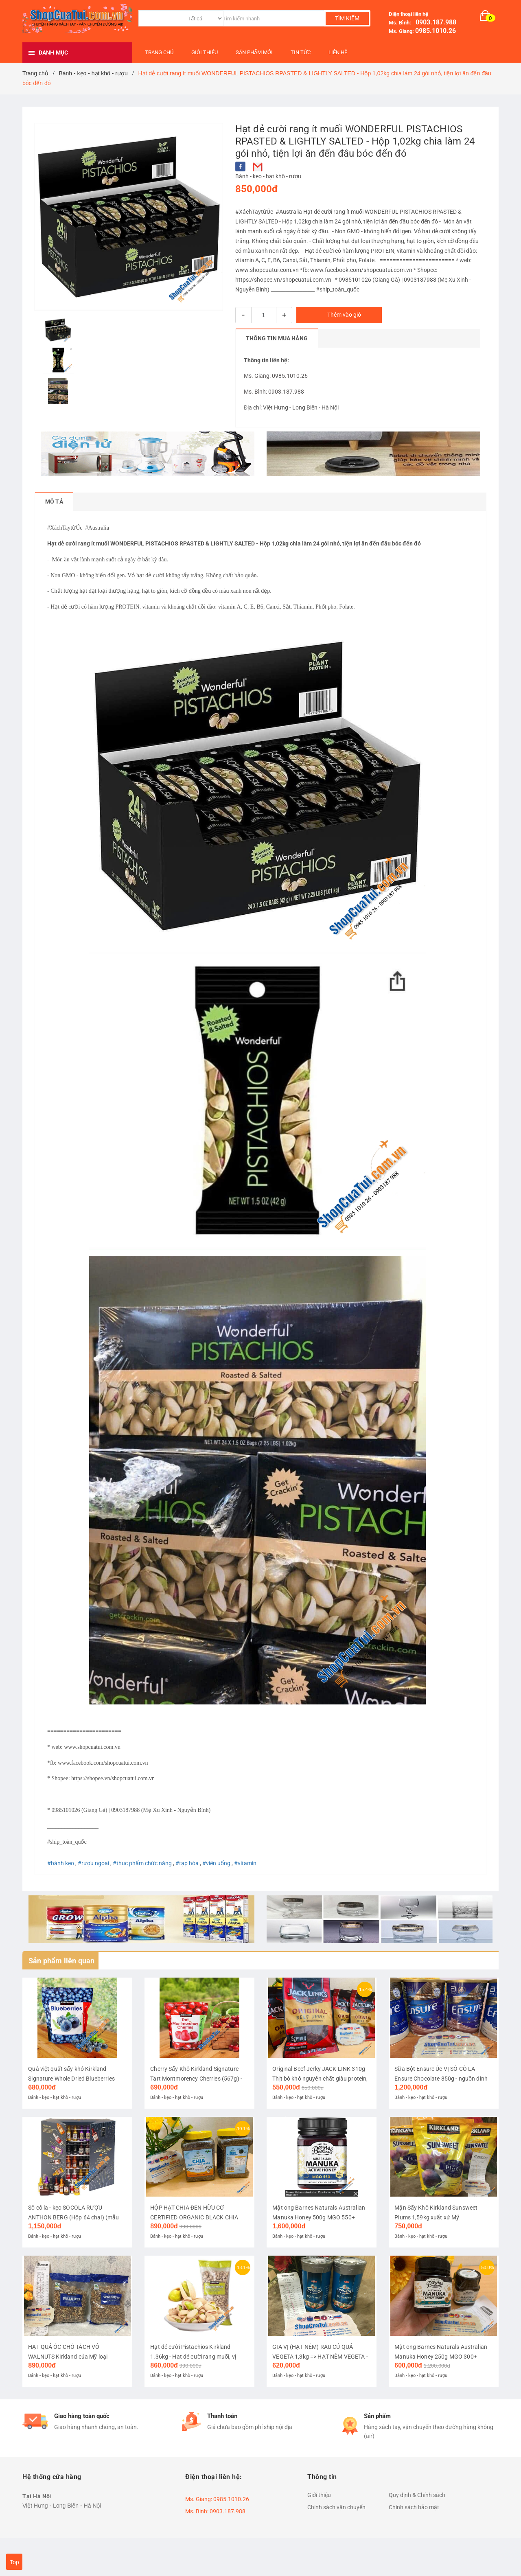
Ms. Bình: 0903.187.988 (274, 391)
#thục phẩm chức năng (142, 1863)
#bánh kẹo (60, 1863)
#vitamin (245, 1863)
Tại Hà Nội (37, 2522)
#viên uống (216, 1863)
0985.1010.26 (435, 31)
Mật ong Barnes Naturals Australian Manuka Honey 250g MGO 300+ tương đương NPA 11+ (441, 2383)
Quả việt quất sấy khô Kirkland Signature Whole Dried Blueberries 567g (71, 2087)
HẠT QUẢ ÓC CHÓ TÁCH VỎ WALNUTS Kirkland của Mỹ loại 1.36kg (68, 2383)
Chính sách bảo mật (414, 2533)
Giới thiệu (319, 2521)
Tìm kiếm (347, 18)
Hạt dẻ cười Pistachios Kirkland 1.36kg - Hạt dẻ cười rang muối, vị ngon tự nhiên (193, 2383)
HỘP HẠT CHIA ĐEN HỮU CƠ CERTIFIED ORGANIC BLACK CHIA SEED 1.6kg (195, 2235)
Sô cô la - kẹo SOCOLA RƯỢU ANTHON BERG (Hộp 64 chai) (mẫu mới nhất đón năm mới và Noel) (73, 2235)
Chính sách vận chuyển (336, 2533)
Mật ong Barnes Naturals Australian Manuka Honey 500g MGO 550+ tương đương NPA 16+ (319, 2235)
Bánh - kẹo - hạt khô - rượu (268, 176)
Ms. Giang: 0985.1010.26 (276, 375)
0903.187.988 (434, 22)
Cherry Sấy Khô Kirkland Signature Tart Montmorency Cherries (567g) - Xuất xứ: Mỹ (197, 2087)
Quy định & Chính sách (417, 2521)
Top (14, 2562)
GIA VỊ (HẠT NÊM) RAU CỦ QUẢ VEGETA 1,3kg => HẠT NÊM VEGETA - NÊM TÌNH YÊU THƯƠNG (320, 2383)
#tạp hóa (187, 1863)
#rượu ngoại (93, 1863)
